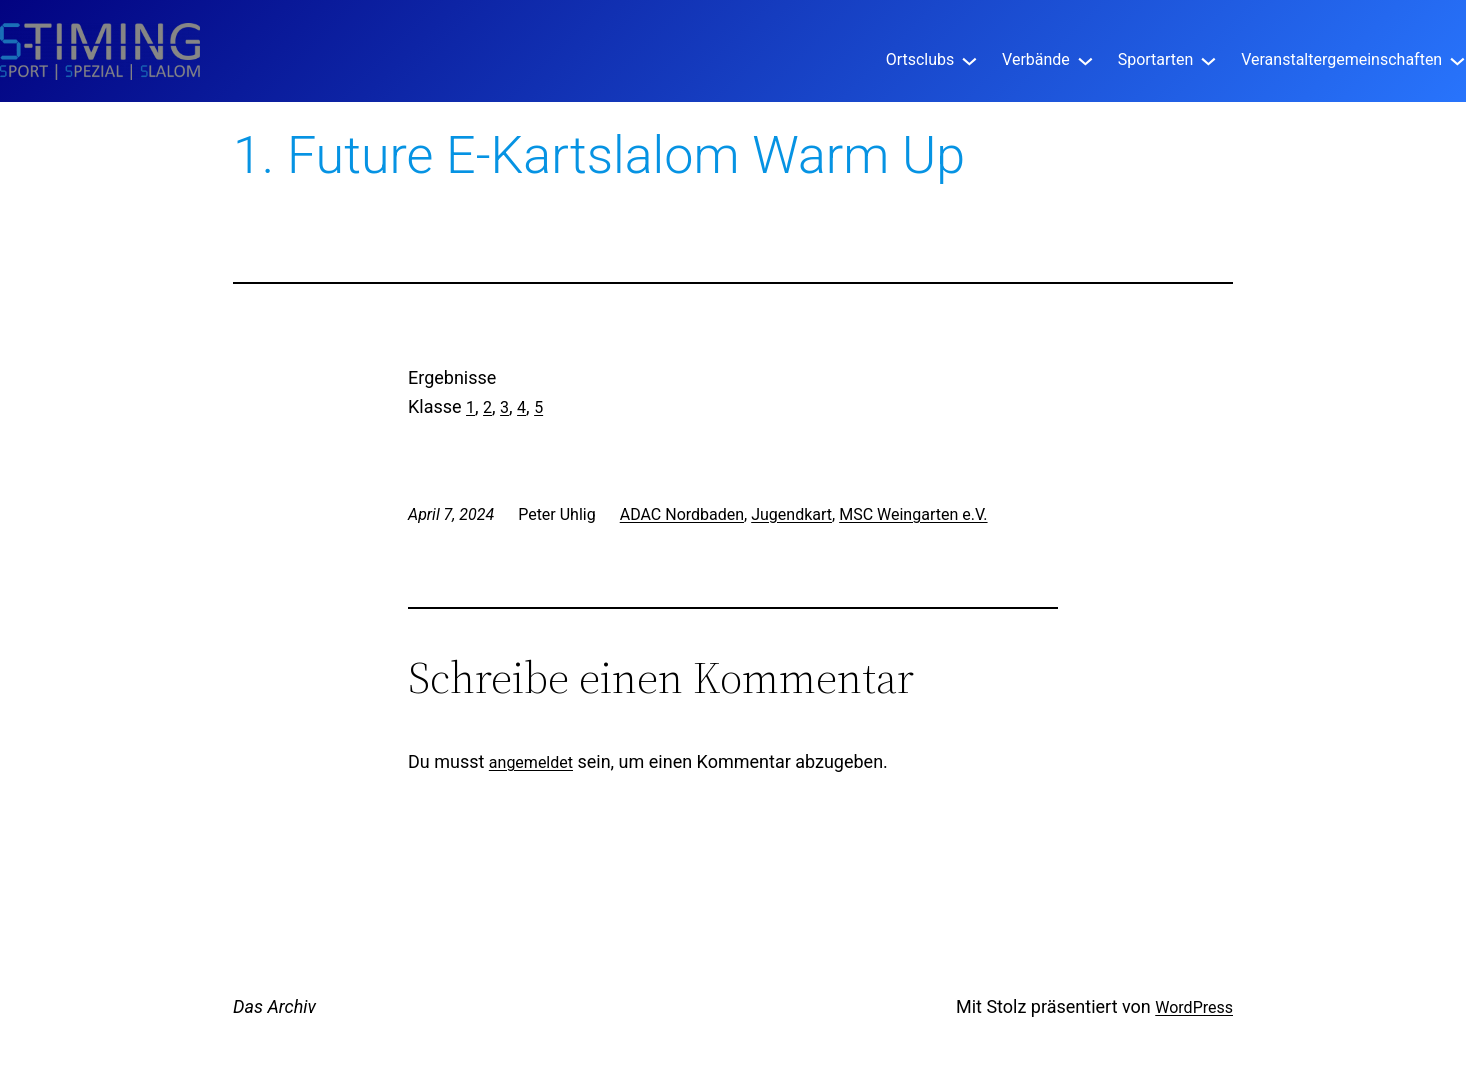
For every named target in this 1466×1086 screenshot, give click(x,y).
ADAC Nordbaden (682, 514)
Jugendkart (791, 514)
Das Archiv (274, 1006)
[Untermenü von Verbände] (1085, 59)
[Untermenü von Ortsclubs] (969, 59)
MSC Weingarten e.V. (913, 514)
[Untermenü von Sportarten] (1208, 59)
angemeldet (531, 762)
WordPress (1194, 1007)
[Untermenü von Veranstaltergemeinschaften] (1457, 59)
